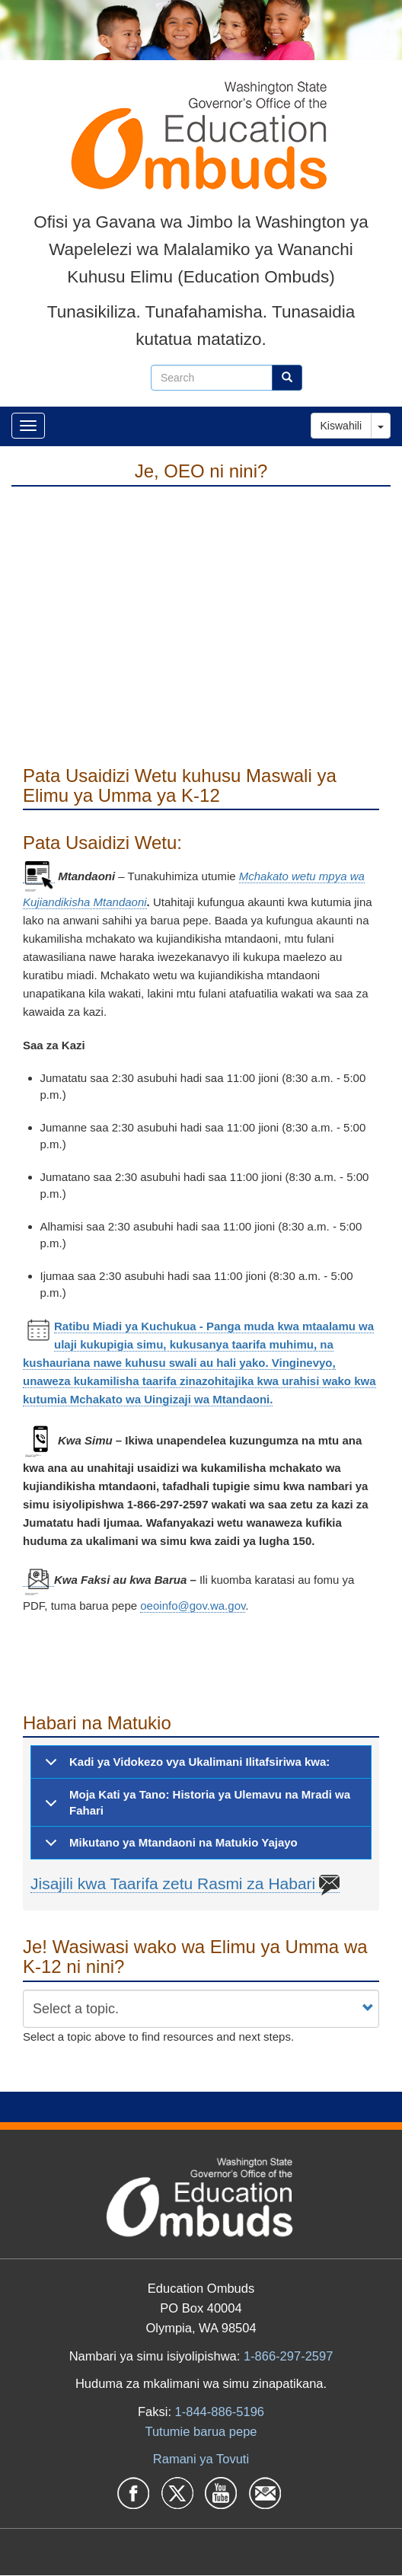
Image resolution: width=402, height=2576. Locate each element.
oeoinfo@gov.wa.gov (192, 1605)
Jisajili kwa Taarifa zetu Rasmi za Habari (185, 1884)
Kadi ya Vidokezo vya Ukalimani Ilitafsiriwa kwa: (185, 1766)
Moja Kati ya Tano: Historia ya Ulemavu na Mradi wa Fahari (195, 1806)
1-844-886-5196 (219, 2411)
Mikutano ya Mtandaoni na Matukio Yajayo (169, 1847)
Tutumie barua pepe (201, 2431)
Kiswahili (341, 426)
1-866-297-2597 (288, 2356)
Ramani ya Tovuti (201, 2459)
